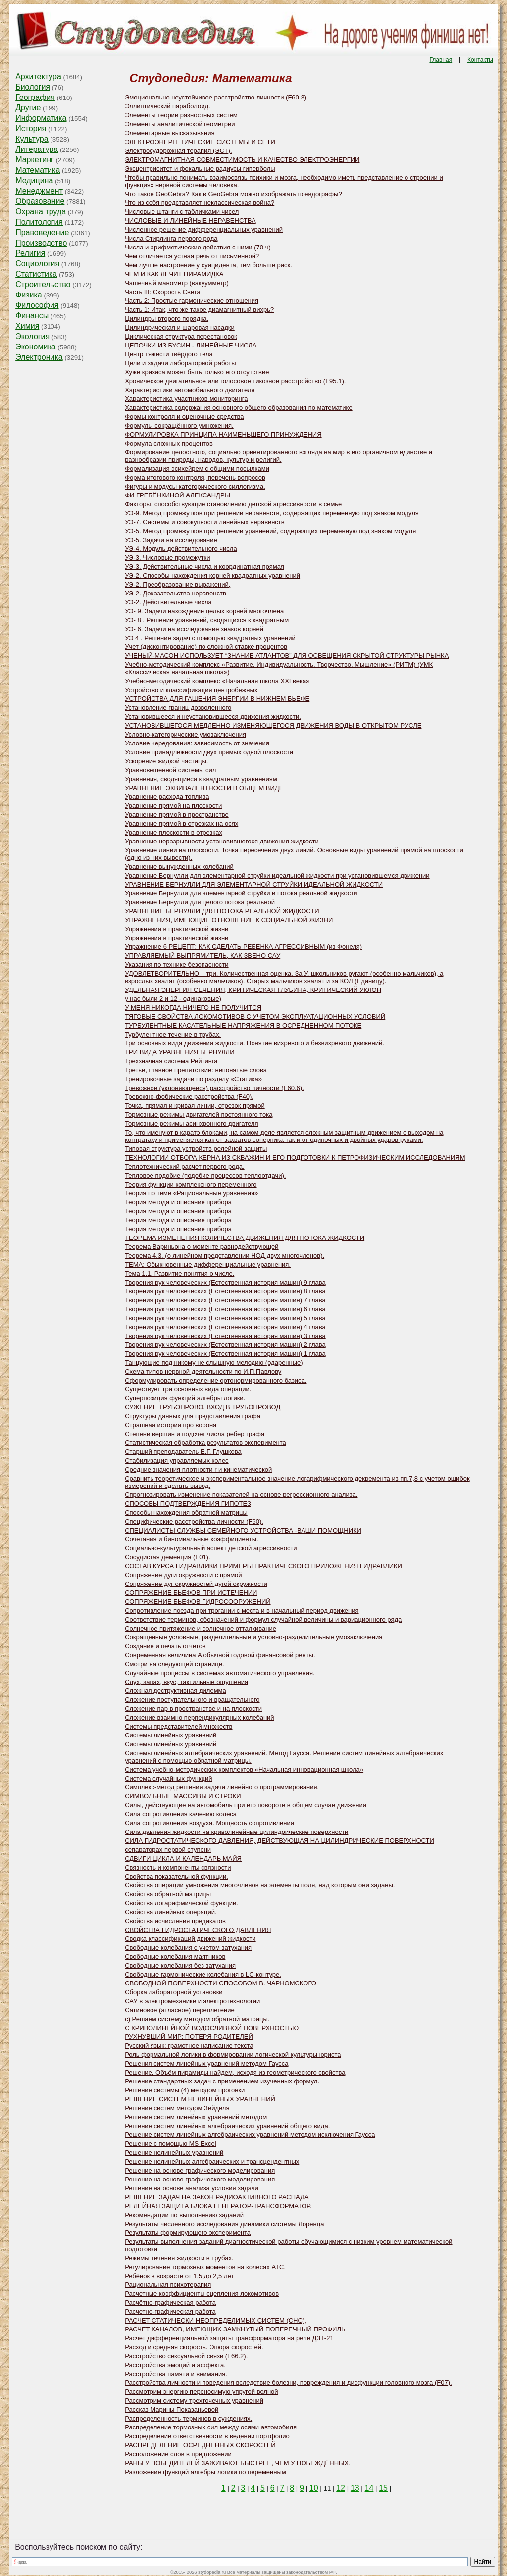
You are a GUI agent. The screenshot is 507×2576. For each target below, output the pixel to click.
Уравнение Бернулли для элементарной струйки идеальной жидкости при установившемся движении (277, 875)
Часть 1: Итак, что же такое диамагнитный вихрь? (199, 309)
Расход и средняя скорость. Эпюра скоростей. (194, 2347)
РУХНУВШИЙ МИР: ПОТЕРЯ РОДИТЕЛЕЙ (189, 2036)
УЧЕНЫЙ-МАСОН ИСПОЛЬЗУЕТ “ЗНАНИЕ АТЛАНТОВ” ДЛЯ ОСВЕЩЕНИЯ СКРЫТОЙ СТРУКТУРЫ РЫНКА (287, 655)
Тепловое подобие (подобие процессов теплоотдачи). (205, 1175)
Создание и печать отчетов (165, 1646)
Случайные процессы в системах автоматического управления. (220, 1673)
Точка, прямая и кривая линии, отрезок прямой (195, 1105)
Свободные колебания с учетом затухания (188, 1947)
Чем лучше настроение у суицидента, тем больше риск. (208, 265)
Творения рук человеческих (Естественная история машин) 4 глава (225, 1327)
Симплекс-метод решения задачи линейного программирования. (222, 1787)
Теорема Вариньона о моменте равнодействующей (201, 1246)
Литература (36, 149)
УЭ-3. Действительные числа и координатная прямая (204, 566)
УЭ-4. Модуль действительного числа (181, 548)
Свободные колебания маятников (175, 1956)
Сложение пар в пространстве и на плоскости (193, 1708)
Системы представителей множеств (178, 1726)
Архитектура (38, 76)
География (35, 97)
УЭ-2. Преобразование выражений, (177, 584)
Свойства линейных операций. (170, 1912)
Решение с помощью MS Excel (170, 2143)
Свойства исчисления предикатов (175, 1921)
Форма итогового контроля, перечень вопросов (195, 477)
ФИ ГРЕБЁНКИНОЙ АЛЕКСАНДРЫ (177, 495)
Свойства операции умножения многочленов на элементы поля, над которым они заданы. (260, 1885)
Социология (37, 263)
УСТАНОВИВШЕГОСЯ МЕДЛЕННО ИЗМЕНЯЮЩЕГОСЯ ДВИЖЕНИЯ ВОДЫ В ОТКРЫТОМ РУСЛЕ (273, 725)
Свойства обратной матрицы (168, 1894)
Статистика (36, 274)
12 (340, 2488)
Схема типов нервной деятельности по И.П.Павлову (203, 1371)
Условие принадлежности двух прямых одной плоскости (209, 752)
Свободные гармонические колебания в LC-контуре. (203, 1974)
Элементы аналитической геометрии (180, 124)
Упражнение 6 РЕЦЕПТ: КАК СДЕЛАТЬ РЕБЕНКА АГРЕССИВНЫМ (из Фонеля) (243, 946)
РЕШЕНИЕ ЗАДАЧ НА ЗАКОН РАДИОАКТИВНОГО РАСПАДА (216, 2197)
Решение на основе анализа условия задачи (191, 2188)
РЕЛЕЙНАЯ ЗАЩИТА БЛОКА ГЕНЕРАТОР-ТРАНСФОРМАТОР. (218, 2206)
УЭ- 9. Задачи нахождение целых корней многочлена (204, 611)
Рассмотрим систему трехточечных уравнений (194, 2400)
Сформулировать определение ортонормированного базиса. (215, 1380)
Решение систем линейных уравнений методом (196, 2117)
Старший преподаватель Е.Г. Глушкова (183, 1451)
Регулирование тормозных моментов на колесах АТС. (205, 2267)
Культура (32, 139)
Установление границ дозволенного (178, 707)
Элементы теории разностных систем (181, 115)
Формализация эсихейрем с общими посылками (197, 468)
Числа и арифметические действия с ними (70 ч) (198, 247)
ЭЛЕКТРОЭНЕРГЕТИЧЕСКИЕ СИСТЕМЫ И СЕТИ (200, 142)
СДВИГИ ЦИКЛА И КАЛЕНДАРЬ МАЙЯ (183, 1858)
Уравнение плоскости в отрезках (173, 832)
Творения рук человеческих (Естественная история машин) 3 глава (225, 1335)
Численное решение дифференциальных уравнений (204, 229)
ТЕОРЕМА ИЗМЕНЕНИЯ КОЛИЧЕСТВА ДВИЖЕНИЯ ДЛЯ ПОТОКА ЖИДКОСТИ (244, 1237)
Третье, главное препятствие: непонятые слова (196, 1070)
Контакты (480, 59)
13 (355, 2488)
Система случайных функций (168, 1778)
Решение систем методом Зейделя (177, 2108)
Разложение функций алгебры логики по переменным (205, 2472)
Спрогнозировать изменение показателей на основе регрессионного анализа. (241, 1494)
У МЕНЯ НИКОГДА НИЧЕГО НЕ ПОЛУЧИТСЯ (193, 1007)
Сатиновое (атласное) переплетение (180, 2010)
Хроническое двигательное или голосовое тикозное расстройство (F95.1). (235, 381)
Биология (32, 87)
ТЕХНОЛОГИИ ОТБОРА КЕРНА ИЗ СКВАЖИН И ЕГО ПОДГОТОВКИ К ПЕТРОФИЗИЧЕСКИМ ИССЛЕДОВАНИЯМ (295, 1157)
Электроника (39, 357)
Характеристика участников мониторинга (186, 398)
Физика (28, 295)
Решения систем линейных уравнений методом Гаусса (206, 2063)
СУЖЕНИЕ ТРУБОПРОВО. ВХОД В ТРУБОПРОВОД (202, 1407)
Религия (30, 253)
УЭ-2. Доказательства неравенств (175, 593)
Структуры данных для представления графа (192, 1416)
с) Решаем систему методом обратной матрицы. (197, 2019)
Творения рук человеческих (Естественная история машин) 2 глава (225, 1344)
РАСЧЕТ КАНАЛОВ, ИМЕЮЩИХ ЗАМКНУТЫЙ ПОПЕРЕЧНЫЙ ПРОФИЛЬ (235, 2329)
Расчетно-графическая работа (170, 2311)
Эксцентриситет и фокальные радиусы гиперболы (200, 168)
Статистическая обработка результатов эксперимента (205, 1442)
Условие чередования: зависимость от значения (197, 743)
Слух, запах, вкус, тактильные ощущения (186, 1681)
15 (383, 2488)
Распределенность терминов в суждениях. (188, 2418)
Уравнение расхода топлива (167, 796)
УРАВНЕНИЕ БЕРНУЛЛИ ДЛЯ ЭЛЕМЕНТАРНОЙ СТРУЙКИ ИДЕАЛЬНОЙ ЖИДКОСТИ (254, 884)
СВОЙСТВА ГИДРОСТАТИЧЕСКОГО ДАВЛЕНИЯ (198, 1929)
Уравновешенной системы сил (170, 770)
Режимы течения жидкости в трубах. (179, 2258)
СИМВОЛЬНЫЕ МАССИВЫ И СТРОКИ (183, 1796)
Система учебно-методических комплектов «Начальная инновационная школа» (244, 1769)
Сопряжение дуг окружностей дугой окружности (196, 1583)
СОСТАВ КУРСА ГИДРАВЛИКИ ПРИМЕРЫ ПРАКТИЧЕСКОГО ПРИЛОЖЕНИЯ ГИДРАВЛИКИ (263, 1566)
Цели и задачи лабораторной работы (180, 363)
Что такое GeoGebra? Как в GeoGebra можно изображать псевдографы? (233, 194)
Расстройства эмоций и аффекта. (175, 2365)
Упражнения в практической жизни (176, 929)
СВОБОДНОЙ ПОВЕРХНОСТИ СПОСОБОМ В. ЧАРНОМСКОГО (220, 1983)
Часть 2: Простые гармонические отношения (191, 300)
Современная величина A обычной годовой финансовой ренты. (220, 1655)
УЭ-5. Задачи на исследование (171, 540)
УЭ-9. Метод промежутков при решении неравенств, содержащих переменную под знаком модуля (272, 513)
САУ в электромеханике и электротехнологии (192, 2001)
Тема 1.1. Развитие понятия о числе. (179, 1273)
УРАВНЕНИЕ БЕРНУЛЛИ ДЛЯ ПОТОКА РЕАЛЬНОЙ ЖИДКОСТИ (222, 911)
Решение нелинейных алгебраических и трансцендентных (212, 2161)
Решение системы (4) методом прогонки (185, 2090)
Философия (36, 305)
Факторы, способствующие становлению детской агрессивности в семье (233, 504)
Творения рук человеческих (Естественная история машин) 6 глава (225, 1309)
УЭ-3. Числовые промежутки (167, 557)
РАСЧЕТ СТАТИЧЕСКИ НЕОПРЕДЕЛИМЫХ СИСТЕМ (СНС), (215, 2320)
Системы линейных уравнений (170, 1735)
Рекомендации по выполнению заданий (184, 2215)
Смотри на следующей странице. (174, 1664)
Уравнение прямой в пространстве (177, 814)
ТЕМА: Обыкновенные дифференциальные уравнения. (208, 1264)
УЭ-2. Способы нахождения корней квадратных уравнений (212, 575)
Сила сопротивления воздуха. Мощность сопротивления (209, 1823)
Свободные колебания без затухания (180, 1965)
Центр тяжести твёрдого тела (169, 354)
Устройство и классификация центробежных (191, 690)
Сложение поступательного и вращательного (192, 1699)
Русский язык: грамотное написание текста (189, 2045)
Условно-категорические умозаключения (185, 734)
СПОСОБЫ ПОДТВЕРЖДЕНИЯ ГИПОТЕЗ (188, 1503)
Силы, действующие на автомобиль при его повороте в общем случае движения (245, 1805)
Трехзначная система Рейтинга (171, 1061)
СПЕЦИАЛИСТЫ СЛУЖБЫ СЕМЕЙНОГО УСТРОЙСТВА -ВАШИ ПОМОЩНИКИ (243, 1530)
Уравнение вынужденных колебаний (179, 866)
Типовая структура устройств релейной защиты (196, 1148)
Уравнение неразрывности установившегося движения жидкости (222, 841)
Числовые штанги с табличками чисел (182, 211)
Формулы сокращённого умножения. (179, 425)
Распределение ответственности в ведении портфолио (207, 2436)
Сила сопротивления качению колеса (181, 1814)
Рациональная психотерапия (168, 2284)
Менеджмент (39, 191)
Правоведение (42, 232)
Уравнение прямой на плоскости (173, 805)
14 (369, 2488)
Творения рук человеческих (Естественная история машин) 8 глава (225, 1291)
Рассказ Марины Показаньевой (171, 2409)
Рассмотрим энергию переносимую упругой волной (201, 2391)
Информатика (40, 118)
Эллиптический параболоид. (167, 106)
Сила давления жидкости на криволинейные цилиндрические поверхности (236, 1831)
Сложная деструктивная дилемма (175, 1690)
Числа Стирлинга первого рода (171, 238)
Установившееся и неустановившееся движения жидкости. (213, 716)
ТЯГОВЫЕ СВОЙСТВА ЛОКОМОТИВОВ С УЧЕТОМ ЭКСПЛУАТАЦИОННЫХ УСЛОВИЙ (255, 1016)
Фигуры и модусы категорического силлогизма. (195, 486)
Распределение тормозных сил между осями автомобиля (211, 2427)
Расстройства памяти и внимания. (176, 2374)
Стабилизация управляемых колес (176, 1460)
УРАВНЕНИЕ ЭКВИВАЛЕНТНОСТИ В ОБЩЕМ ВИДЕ (204, 788)
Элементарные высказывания (169, 133)
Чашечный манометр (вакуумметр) (177, 283)
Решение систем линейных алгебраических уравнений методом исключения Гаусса (250, 2134)
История (30, 128)
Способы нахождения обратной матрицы (186, 1512)
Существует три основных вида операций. (188, 1389)
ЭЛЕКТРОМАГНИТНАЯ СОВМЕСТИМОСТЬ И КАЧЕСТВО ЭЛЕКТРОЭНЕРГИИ (242, 159)
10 (313, 2488)
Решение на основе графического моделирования (200, 2170)
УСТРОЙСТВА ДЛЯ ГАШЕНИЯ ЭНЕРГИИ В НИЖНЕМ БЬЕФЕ (217, 698)
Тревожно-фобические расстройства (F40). (189, 1096)
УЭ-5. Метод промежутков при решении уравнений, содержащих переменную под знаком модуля (270, 531)
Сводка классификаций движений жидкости (190, 1938)
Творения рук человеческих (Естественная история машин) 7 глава (225, 1300)
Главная (440, 59)
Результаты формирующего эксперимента (188, 2232)
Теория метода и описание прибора (178, 1202)
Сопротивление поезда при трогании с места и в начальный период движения (241, 1610)
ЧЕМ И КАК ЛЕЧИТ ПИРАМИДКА (174, 274)
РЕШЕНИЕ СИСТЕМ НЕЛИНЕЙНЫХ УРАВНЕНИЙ (200, 2099)
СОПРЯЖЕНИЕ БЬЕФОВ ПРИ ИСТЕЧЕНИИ (191, 1592)
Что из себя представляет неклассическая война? (199, 202)
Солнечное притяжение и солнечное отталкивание (200, 1628)
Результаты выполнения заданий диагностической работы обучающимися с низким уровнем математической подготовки (288, 2245)
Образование (39, 201)
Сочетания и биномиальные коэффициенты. (191, 1539)
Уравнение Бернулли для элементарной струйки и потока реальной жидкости (241, 893)
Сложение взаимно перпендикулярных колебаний (199, 1717)
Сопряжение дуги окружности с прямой (183, 1575)
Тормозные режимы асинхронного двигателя (191, 1123)
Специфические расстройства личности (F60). (194, 1521)
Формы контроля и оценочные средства (184, 416)
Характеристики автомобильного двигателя (189, 390)
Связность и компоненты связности (178, 1867)
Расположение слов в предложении (178, 2454)
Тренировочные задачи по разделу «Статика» (193, 1079)
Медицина (34, 180)
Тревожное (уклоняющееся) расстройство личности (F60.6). (214, 1087)
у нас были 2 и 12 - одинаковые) (173, 998)
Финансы (32, 315)
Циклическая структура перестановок (181, 336)
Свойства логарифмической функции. (181, 1903)
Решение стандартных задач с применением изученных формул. (222, 2081)
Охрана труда (40, 211)
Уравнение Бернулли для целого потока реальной (200, 902)
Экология (32, 336)
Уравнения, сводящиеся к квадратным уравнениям (201, 779)
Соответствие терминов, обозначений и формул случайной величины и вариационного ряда (263, 1619)
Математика (37, 170)
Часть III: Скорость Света (163, 292)
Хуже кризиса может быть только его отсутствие (197, 372)
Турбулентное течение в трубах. (173, 1034)
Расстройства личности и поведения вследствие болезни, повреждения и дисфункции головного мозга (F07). (288, 2382)
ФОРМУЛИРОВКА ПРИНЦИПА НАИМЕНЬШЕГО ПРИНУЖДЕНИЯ (223, 434)
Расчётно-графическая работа (170, 2302)
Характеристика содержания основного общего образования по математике (239, 407)
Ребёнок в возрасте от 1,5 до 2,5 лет (179, 2275)
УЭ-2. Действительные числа (168, 602)
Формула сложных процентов (169, 443)
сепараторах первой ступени (168, 1849)
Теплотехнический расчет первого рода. (185, 1166)
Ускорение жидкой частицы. (166, 761)
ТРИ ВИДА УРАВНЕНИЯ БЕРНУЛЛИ (179, 1052)
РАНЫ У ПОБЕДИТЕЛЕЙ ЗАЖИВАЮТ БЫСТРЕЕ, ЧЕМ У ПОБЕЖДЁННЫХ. (238, 2463)
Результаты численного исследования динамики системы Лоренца (224, 2224)
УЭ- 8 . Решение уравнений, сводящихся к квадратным (207, 620)
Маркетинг (34, 159)
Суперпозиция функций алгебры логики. (185, 1398)
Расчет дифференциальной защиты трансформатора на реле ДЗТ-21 (229, 2338)
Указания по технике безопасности (176, 964)
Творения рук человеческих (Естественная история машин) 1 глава (225, 1353)
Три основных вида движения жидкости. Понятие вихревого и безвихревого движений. (254, 1043)
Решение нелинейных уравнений (174, 2152)
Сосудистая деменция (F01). (167, 1557)
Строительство (42, 284)
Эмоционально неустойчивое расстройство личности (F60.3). (216, 97)
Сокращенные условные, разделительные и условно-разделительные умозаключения (253, 1637)
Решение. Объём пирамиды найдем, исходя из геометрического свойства (235, 2072)
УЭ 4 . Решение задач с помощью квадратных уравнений (210, 638)
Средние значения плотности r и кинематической (198, 1469)
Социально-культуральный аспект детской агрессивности (211, 1548)
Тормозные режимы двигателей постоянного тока (198, 1114)
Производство (41, 243)
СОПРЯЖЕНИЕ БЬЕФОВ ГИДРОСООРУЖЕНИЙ (197, 1601)
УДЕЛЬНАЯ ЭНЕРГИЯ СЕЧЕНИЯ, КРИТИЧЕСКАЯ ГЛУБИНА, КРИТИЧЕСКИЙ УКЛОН (253, 989)
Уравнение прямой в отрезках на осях (181, 823)
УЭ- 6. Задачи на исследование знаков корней (194, 629)
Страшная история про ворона (170, 1425)
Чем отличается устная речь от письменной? (192, 256)
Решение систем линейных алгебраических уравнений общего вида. (227, 2126)
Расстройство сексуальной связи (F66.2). (186, 2356)
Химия (27, 326)
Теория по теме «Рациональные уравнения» (191, 1193)
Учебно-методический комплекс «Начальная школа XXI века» (217, 681)
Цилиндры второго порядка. (166, 318)
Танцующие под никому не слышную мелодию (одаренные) (214, 1362)
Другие (28, 107)
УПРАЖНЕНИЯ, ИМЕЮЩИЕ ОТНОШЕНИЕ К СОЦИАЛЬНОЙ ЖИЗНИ (229, 920)
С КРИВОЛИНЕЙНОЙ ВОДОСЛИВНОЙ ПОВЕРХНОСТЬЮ (212, 2027)
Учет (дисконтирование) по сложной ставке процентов (206, 646)
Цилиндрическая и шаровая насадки (180, 327)
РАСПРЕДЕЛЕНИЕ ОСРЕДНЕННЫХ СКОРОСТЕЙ (200, 2445)
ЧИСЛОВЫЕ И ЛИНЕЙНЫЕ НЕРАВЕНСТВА (190, 220)
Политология (39, 222)
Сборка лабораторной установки (173, 1992)
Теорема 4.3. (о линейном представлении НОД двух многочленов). (224, 1255)
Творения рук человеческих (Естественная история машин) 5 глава (225, 1318)
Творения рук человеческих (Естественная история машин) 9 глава (225, 1282)
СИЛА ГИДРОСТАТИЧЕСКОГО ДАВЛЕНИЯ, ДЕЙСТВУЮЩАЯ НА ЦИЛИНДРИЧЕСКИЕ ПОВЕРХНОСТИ (279, 1840)
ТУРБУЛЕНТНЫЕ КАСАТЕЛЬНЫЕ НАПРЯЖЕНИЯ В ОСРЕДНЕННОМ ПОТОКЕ (243, 1025)
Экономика (35, 347)
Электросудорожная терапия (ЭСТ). (178, 150)
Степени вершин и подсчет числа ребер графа (194, 1433)
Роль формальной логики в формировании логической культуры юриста (233, 2054)
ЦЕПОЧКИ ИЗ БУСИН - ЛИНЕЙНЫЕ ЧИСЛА (190, 345)
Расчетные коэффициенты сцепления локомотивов (202, 2293)
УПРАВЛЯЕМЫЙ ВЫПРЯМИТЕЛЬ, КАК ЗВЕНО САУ (202, 955)
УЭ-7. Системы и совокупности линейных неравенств (205, 522)
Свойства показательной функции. (176, 1876)
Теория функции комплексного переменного (190, 1184)
